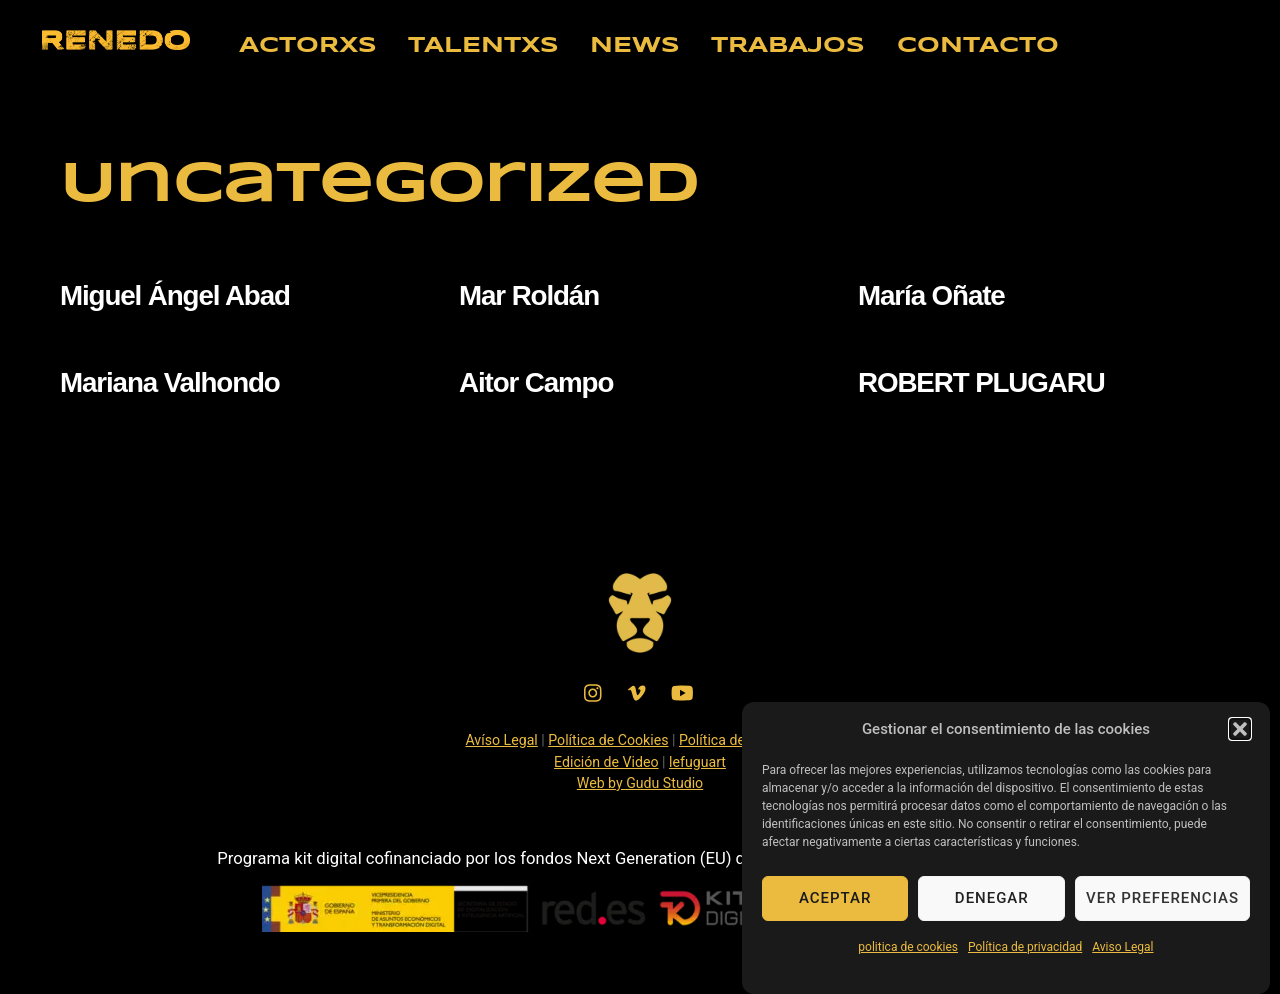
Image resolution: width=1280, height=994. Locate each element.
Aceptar (835, 902)
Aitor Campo (536, 382)
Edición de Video (606, 762)
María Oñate (931, 295)
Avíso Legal (501, 740)
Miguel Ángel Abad (175, 295)
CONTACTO (978, 46)
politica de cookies (908, 951)
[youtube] (682, 691)
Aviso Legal (1122, 951)
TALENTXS (483, 46)
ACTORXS (308, 46)
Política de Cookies (608, 740)
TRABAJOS (788, 46)
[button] (1240, 733)
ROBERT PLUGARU (981, 382)
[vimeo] (638, 691)
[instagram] (594, 691)
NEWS (635, 46)
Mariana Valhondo (170, 382)
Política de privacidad (1025, 951)
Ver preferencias (1162, 902)
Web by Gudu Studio (640, 783)
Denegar (992, 902)
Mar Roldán (529, 295)
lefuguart (697, 762)
